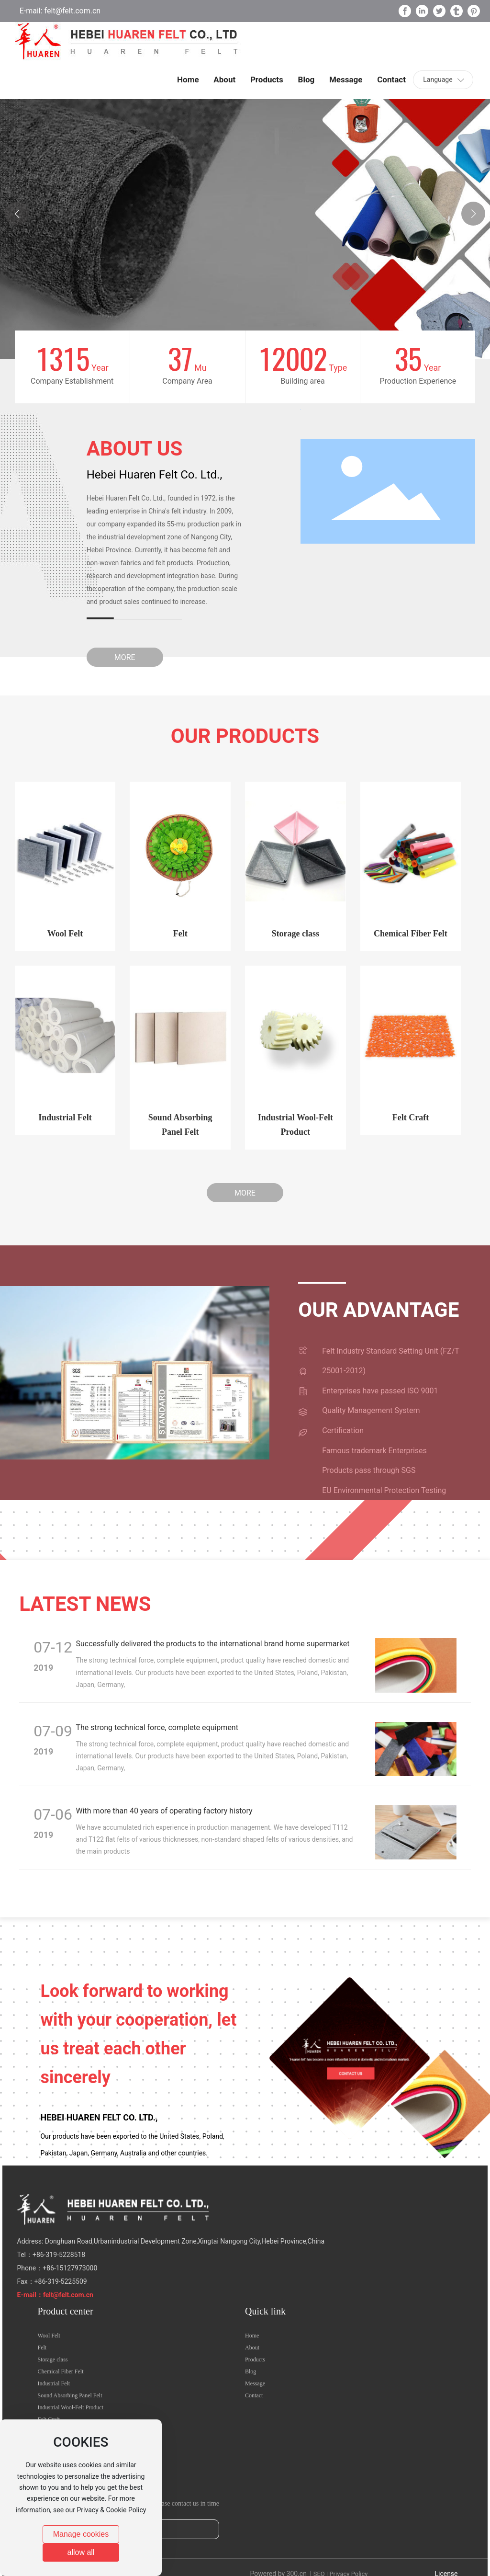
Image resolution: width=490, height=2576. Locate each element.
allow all (80, 2552)
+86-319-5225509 (60, 2281)
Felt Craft (410, 1117)
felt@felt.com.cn (71, 10)
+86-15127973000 (70, 2268)
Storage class (295, 933)
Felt (180, 933)
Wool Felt (65, 933)
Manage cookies (81, 2534)
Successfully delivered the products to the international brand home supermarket (213, 1643)
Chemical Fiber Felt (410, 933)
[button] (473, 214)
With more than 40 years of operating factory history (164, 1810)
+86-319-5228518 (59, 2254)
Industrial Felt (65, 1117)
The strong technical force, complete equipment (157, 1727)
